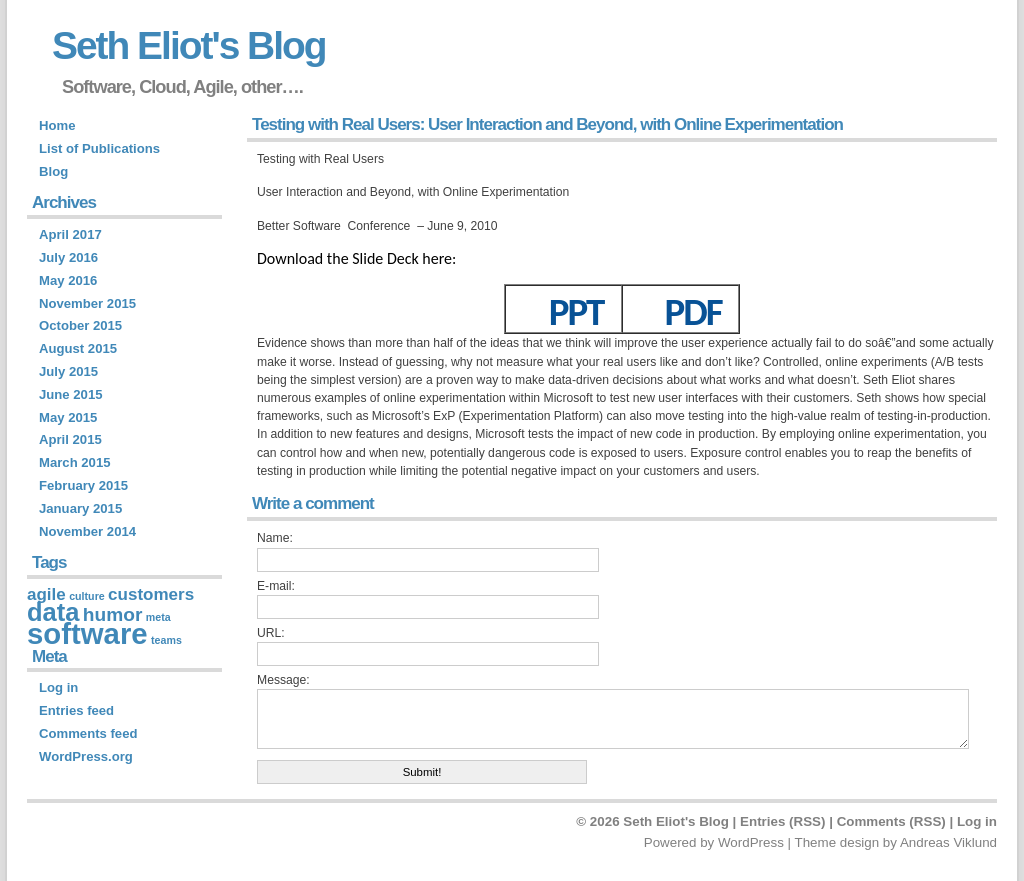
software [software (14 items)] (87, 633)
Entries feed (76, 710)
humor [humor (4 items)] (113, 614)
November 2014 (87, 531)
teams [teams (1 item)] (166, 640)
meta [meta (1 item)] (158, 617)
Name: (275, 538)
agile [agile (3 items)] (46, 594)
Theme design (836, 842)
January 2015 (80, 508)
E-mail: (276, 586)
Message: (283, 680)
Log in (58, 687)
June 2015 (70, 394)
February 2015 (83, 485)
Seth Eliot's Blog (189, 45)
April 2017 (70, 234)
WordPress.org (86, 756)
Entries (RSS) (782, 821)
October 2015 (80, 325)
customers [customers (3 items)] (151, 594)
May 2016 (68, 280)
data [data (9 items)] (53, 612)
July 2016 (68, 257)
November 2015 (87, 303)
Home (57, 125)
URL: (271, 633)
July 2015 (68, 371)
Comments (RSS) (891, 821)
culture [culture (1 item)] (87, 596)
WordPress (751, 842)
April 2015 (70, 439)
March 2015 (75, 462)
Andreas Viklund (948, 842)
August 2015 (78, 348)
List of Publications (99, 148)
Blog (53, 171)
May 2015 (68, 417)
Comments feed (88, 733)
